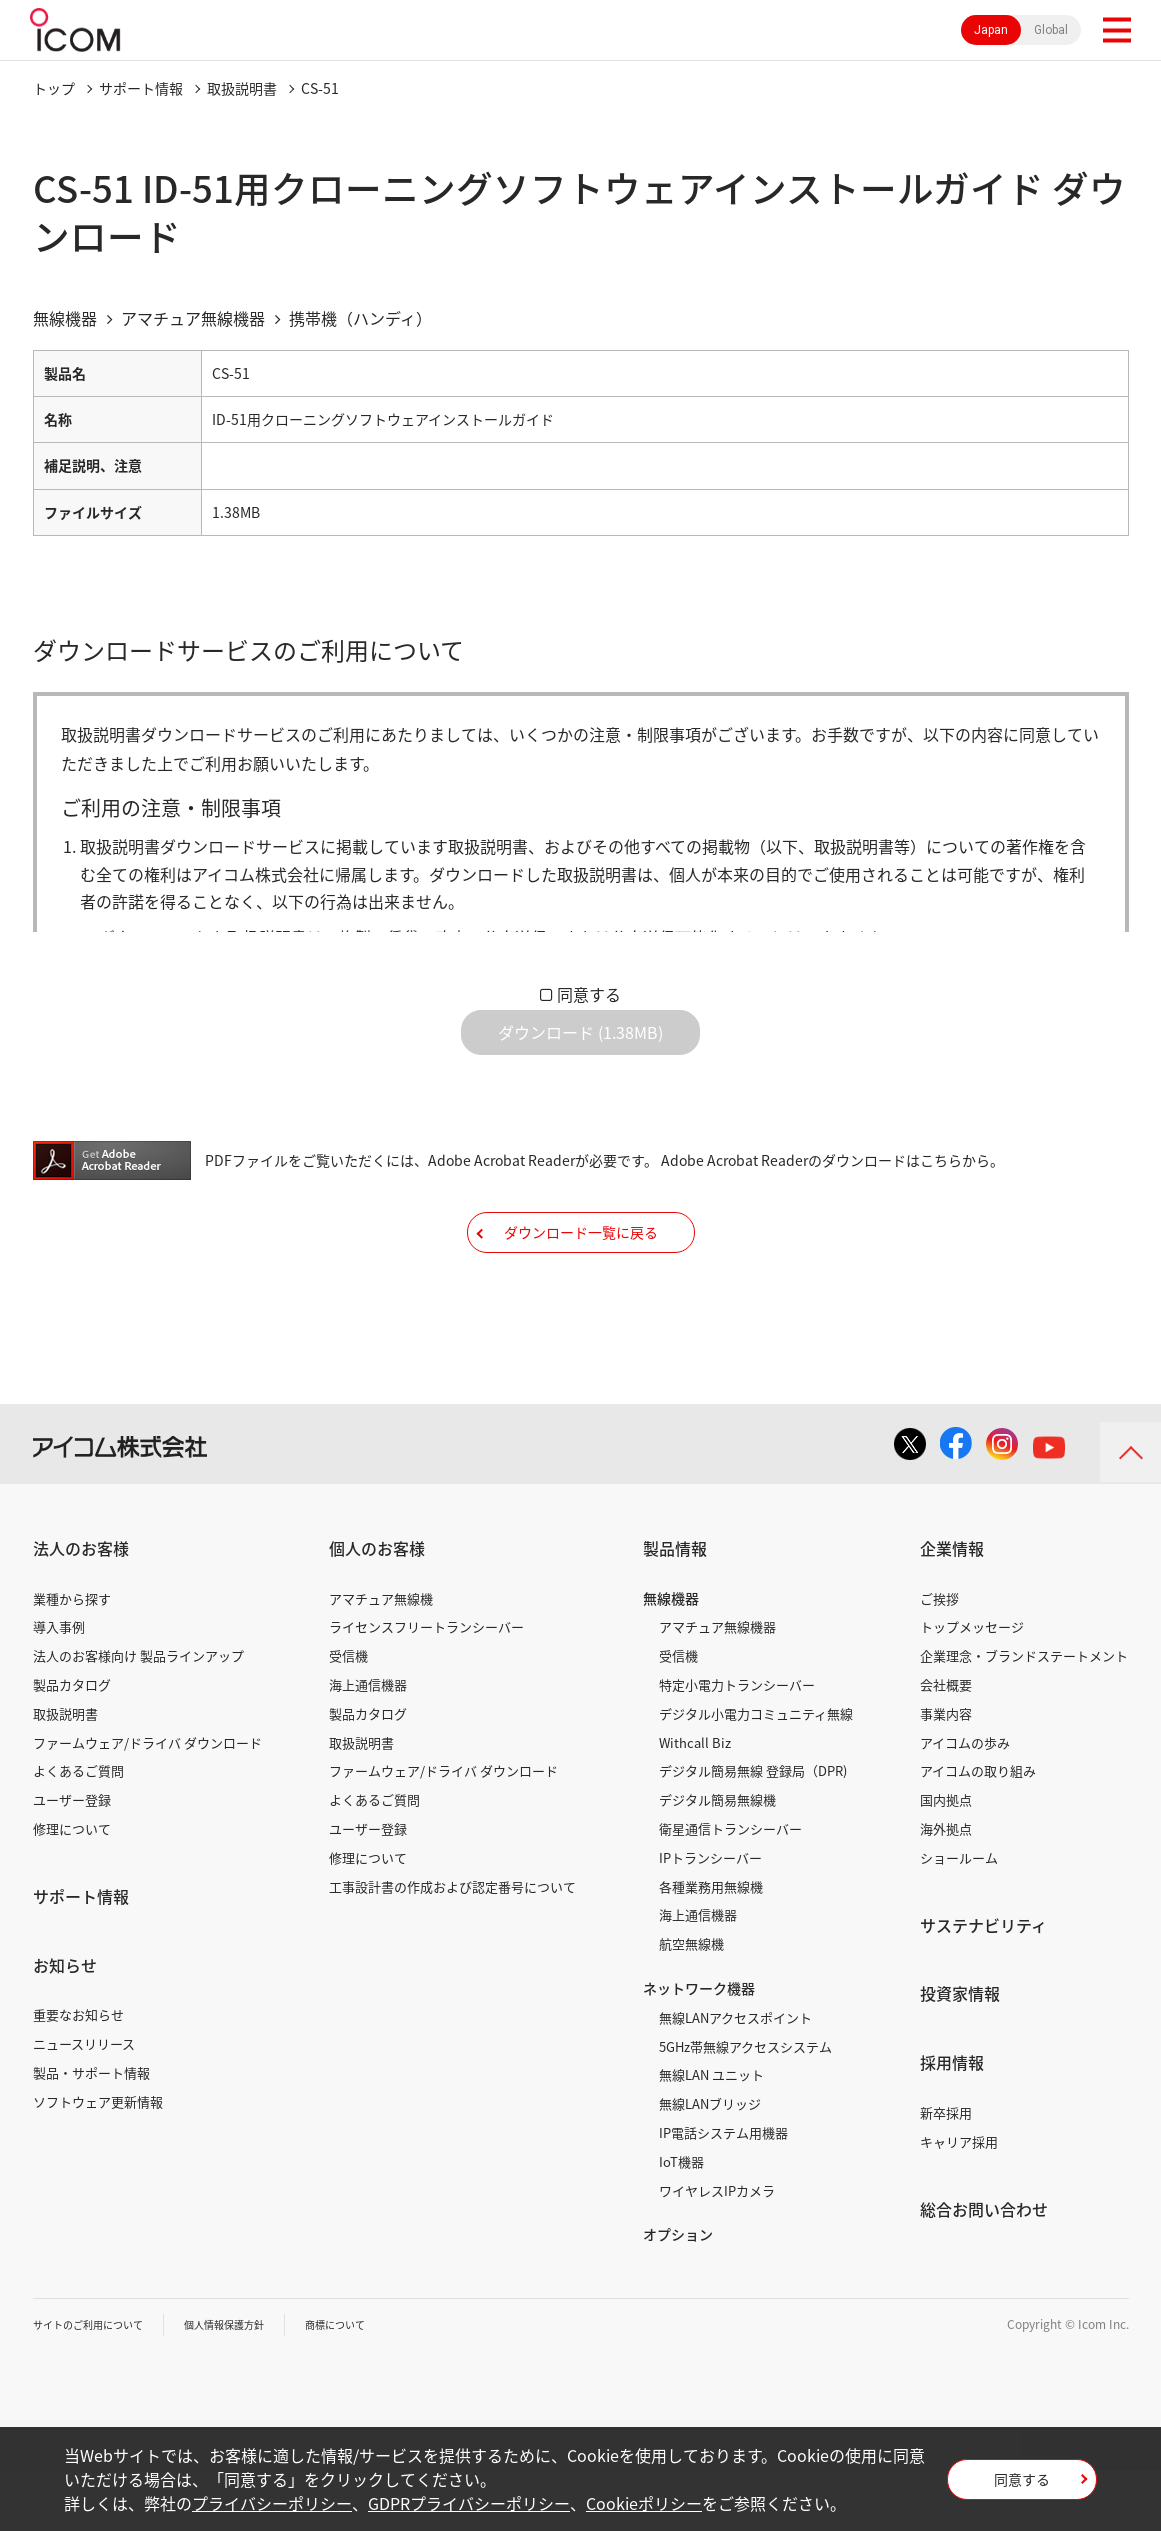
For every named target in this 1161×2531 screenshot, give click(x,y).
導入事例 (59, 1687)
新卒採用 (946, 2173)
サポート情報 (141, 88)
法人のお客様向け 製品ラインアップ (138, 1716)
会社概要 (946, 1745)
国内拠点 (946, 1860)
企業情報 (952, 1609)
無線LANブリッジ (710, 2164)
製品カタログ (72, 1745)
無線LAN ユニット (711, 2135)
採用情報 (952, 2123)
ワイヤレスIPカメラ (717, 2250)
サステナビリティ (983, 1985)
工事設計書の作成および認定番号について (452, 1946)
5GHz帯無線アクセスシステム (745, 2106)
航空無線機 (691, 2004)
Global (1051, 30)
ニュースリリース (84, 2104)
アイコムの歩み (965, 1802)
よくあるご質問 (78, 1831)
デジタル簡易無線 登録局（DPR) (753, 1831)
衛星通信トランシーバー (730, 1889)
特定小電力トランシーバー (737, 1745)
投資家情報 (960, 2054)
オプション (678, 2295)
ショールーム (959, 1918)
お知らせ (65, 2025)
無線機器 (671, 1658)
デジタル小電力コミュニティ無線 (756, 1774)
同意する (589, 994)
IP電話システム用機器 (723, 2193)
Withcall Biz (695, 1802)
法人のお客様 (81, 1609)
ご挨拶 (939, 1658)
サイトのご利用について (99, 2385)
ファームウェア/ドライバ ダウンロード (147, 1802)
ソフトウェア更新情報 (98, 2162)
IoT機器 (681, 2222)
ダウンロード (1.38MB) (580, 1048)
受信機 (348, 1716)
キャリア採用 (959, 2202)
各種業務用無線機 (711, 1946)
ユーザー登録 (72, 1860)
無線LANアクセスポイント (735, 2078)
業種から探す (72, 1658)
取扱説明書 (242, 88)
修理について (72, 1889)
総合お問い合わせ (984, 2269)
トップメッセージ (972, 1687)
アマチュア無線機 (381, 1658)
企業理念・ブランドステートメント (1024, 1716)
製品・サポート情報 (91, 2133)
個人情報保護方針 (254, 2385)
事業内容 (946, 1774)
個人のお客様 (377, 1609)
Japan (991, 30)
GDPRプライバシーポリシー (469, 2503)
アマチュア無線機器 (717, 1687)
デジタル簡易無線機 (717, 1860)
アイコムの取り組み (978, 1831)
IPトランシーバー (710, 1918)
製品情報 (675, 1609)
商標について (379, 2385)
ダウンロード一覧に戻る (581, 1277)
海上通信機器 (368, 1745)
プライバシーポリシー (272, 2503)
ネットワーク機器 (699, 2049)
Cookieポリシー (644, 2503)
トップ (54, 88)
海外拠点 (946, 1889)
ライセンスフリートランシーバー (426, 1687)
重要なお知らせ (78, 2075)
